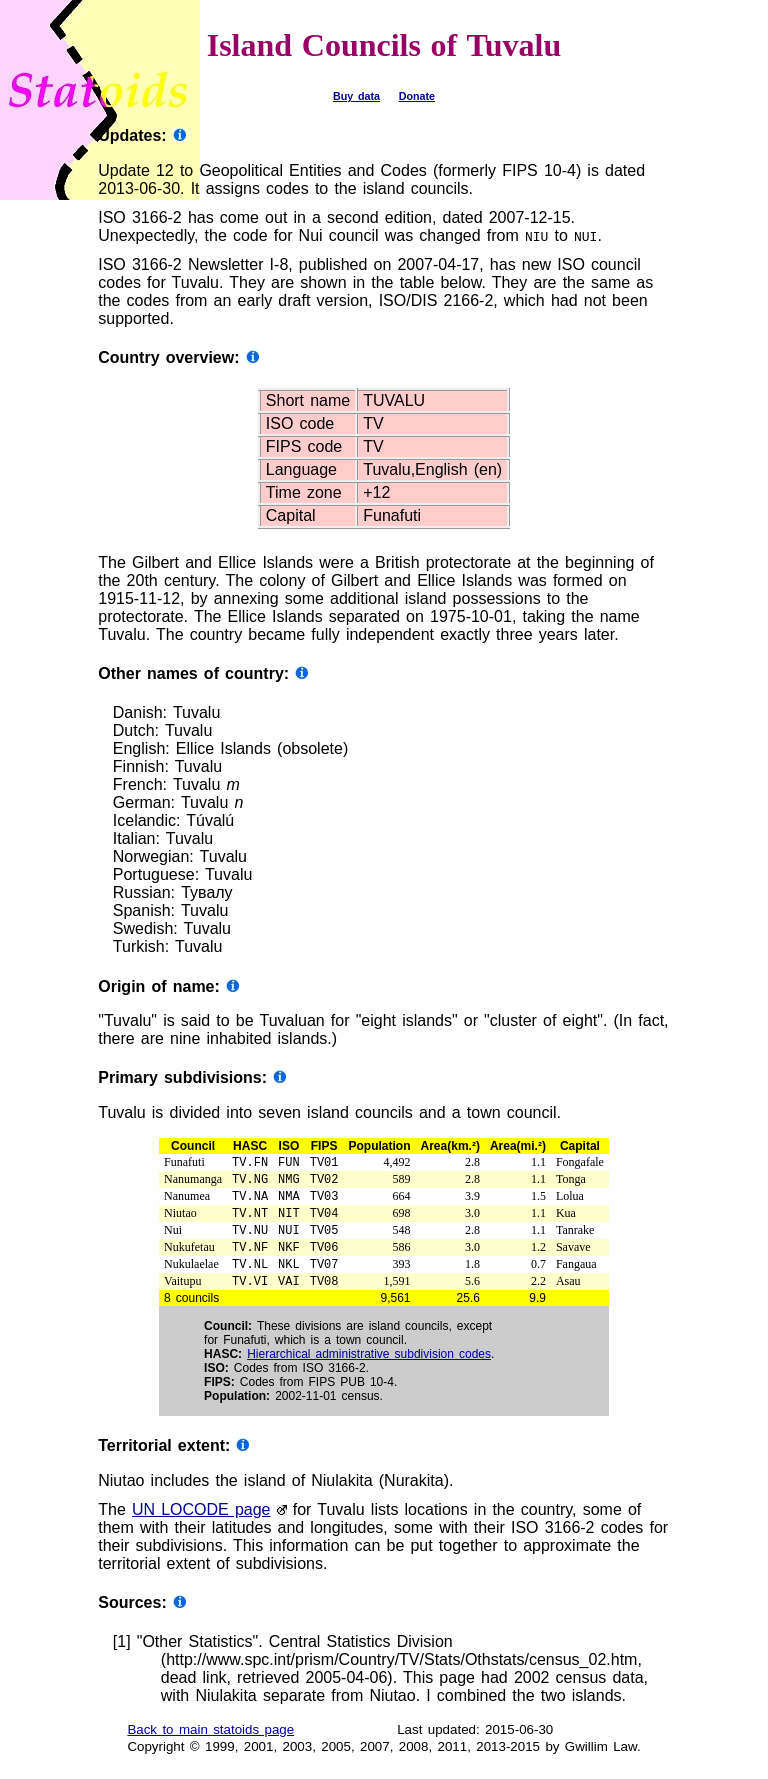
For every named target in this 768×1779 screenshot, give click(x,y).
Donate (417, 96)
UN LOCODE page (201, 1525)
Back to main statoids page (210, 1745)
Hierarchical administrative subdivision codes (369, 1370)
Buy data (356, 96)
